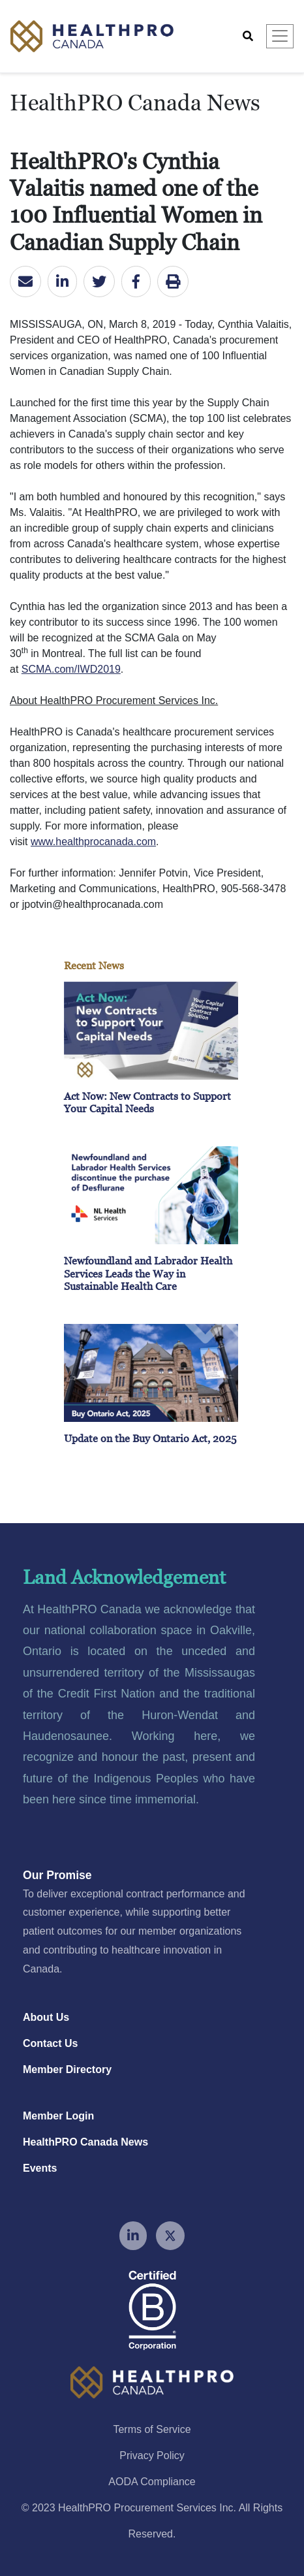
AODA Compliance (151, 2481)
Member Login (58, 2115)
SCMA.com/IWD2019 (71, 669)
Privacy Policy (152, 2455)
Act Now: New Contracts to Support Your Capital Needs (147, 1102)
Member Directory (67, 2069)
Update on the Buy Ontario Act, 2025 (150, 1438)
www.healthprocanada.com (93, 841)
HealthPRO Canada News (85, 2142)
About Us (46, 2017)
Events (40, 2168)
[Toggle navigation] (280, 36)
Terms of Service (151, 2429)
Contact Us (50, 2043)
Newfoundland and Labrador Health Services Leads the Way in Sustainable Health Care (148, 1273)
